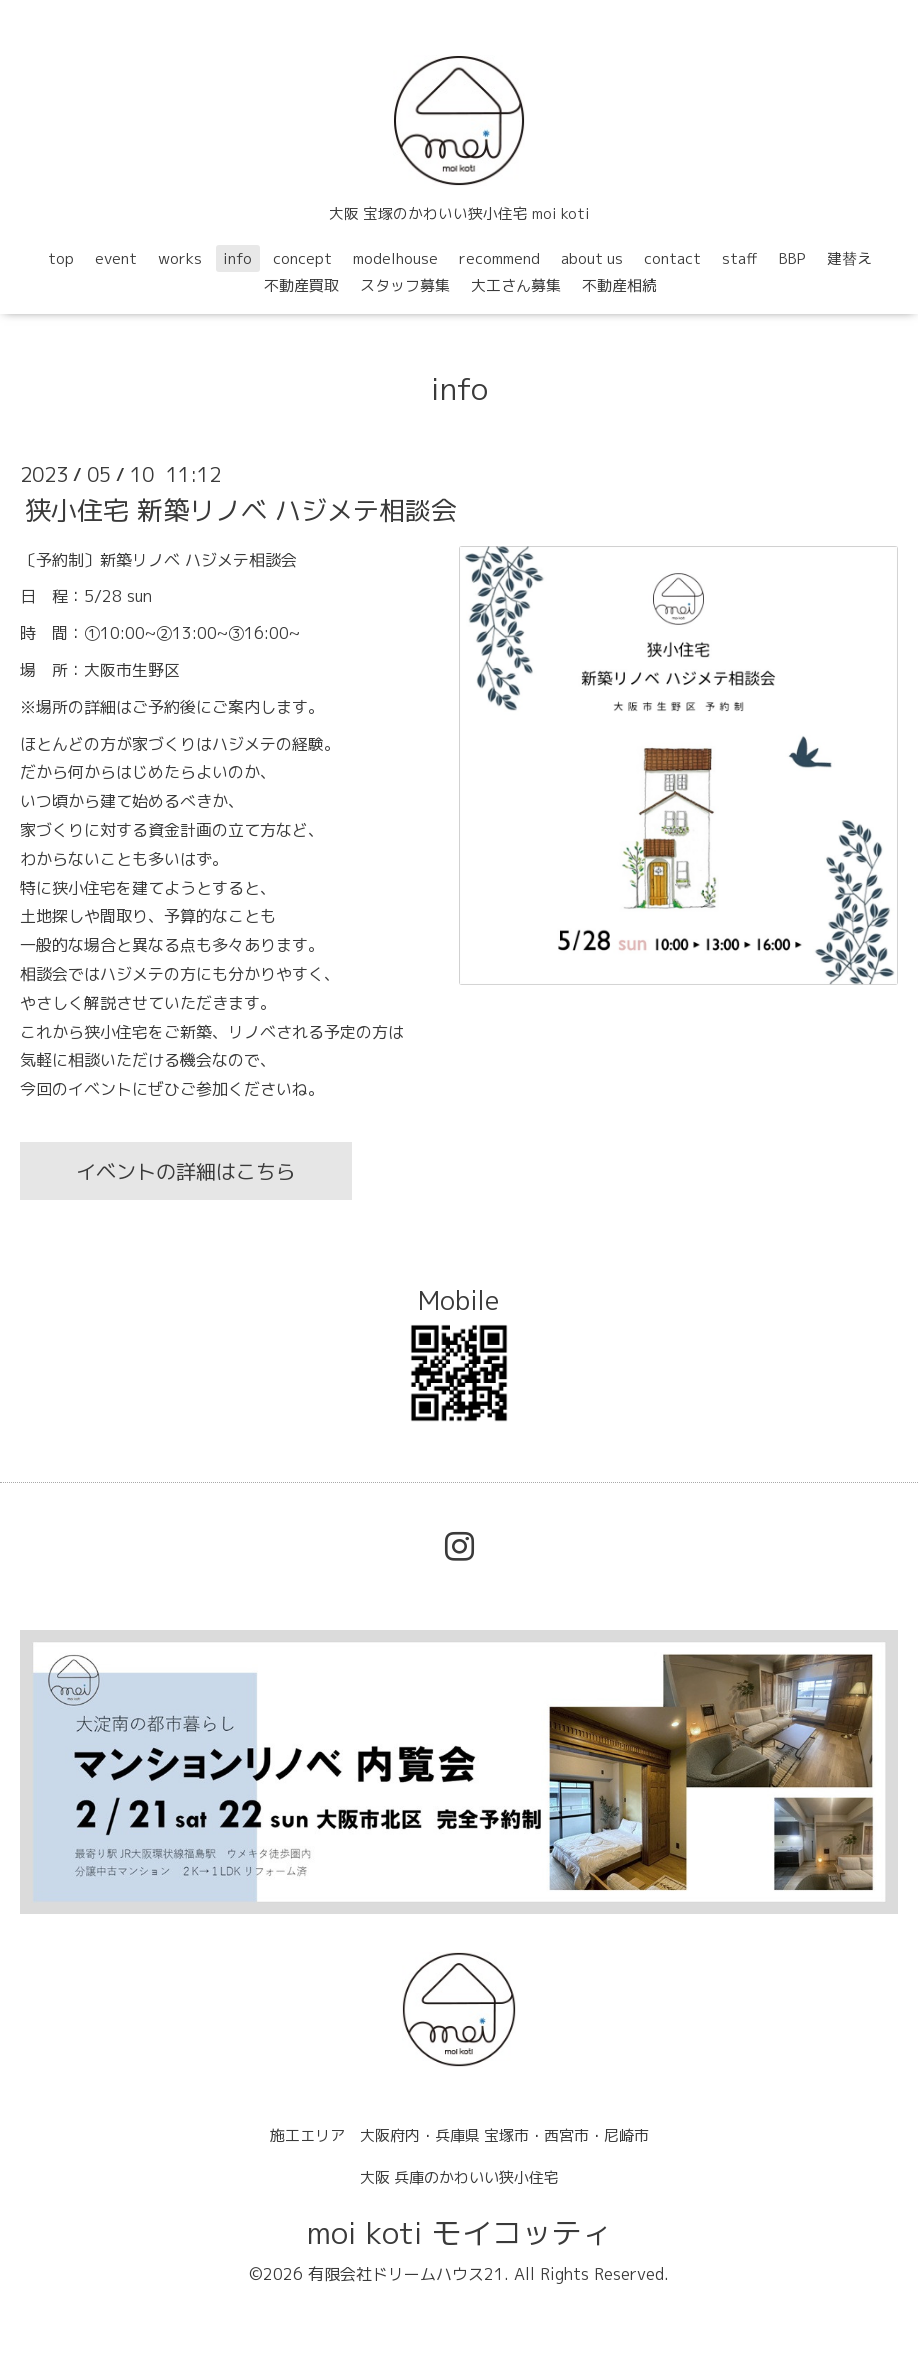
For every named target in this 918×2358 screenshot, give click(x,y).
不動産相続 (619, 285)
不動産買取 (301, 285)
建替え (849, 258)
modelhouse (395, 258)
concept (302, 258)
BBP (792, 258)
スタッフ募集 (405, 285)
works (180, 258)
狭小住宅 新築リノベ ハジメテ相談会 (241, 509)
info (237, 258)
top (61, 258)
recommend (499, 258)
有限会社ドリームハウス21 (406, 2274)
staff (740, 258)
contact (672, 258)
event (116, 258)
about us (592, 258)
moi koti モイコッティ (459, 2233)
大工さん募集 (516, 285)
